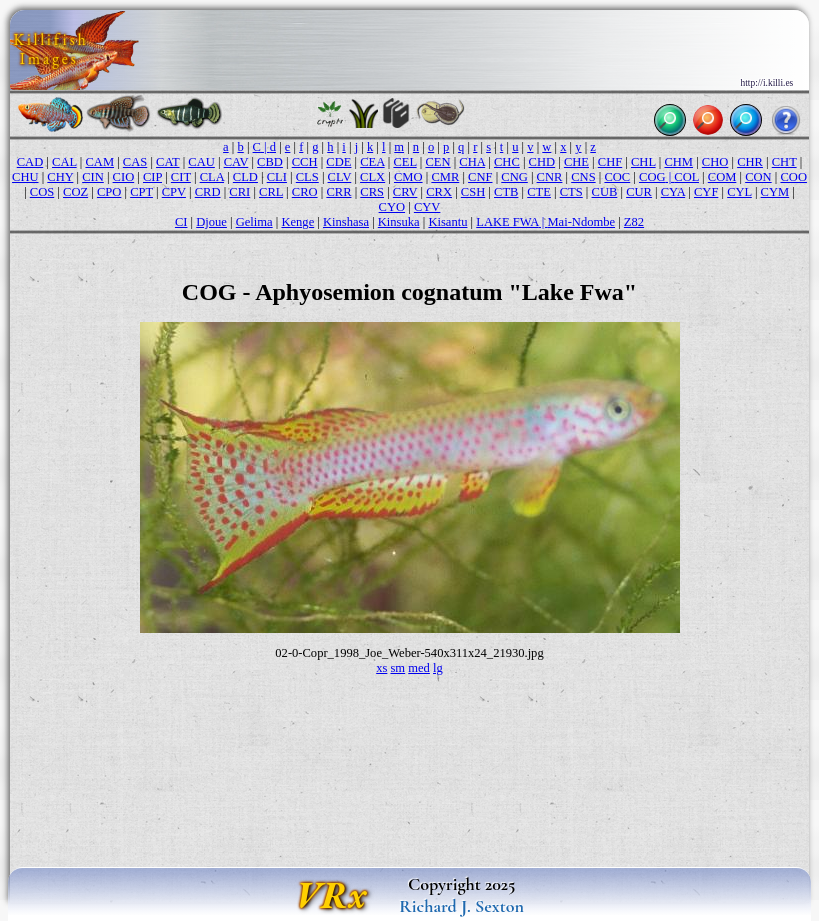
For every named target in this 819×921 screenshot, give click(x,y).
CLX (372, 177)
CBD (270, 162)
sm (397, 668)
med (419, 668)
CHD (542, 162)
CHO (715, 162)
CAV (236, 162)
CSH (473, 192)
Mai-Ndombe (581, 222)
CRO (305, 192)
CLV (340, 177)
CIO (124, 177)
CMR (445, 177)
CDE (338, 162)
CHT (784, 162)
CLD (245, 177)
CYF (706, 192)
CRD (208, 192)
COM (722, 177)
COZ (75, 192)
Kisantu (447, 222)
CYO (392, 207)
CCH (305, 162)
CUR (639, 192)
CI (181, 222)
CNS (583, 177)
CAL (64, 162)
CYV (427, 207)
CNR (550, 177)
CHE (576, 162)
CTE (539, 192)
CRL (271, 192)
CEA (372, 162)
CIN (93, 177)
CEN (437, 162)
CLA (212, 177)
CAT (167, 162)
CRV (405, 192)
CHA (472, 162)
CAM (99, 162)
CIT (181, 177)
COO (793, 177)
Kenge (297, 222)
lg (438, 668)
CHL (643, 162)
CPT (141, 192)
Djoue (211, 222)
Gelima (254, 222)
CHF (610, 162)
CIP (152, 177)
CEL (404, 162)
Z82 (634, 222)
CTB (506, 192)
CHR (750, 162)
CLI (277, 177)
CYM (775, 192)
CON (758, 177)
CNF (480, 177)
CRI (239, 192)
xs (381, 668)
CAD (30, 162)
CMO (408, 177)
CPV (174, 192)
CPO (109, 192)
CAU (201, 162)
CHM (678, 162)
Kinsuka (399, 222)
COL (686, 177)
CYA (673, 192)
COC (617, 177)
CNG (514, 177)
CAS (135, 162)
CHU (25, 177)
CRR (338, 192)
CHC (507, 162)
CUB (605, 192)
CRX (439, 192)
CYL (739, 192)
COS (42, 192)
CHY (60, 177)
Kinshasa (346, 222)
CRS (372, 192)
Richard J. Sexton (461, 906)
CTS (571, 192)
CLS (307, 177)
